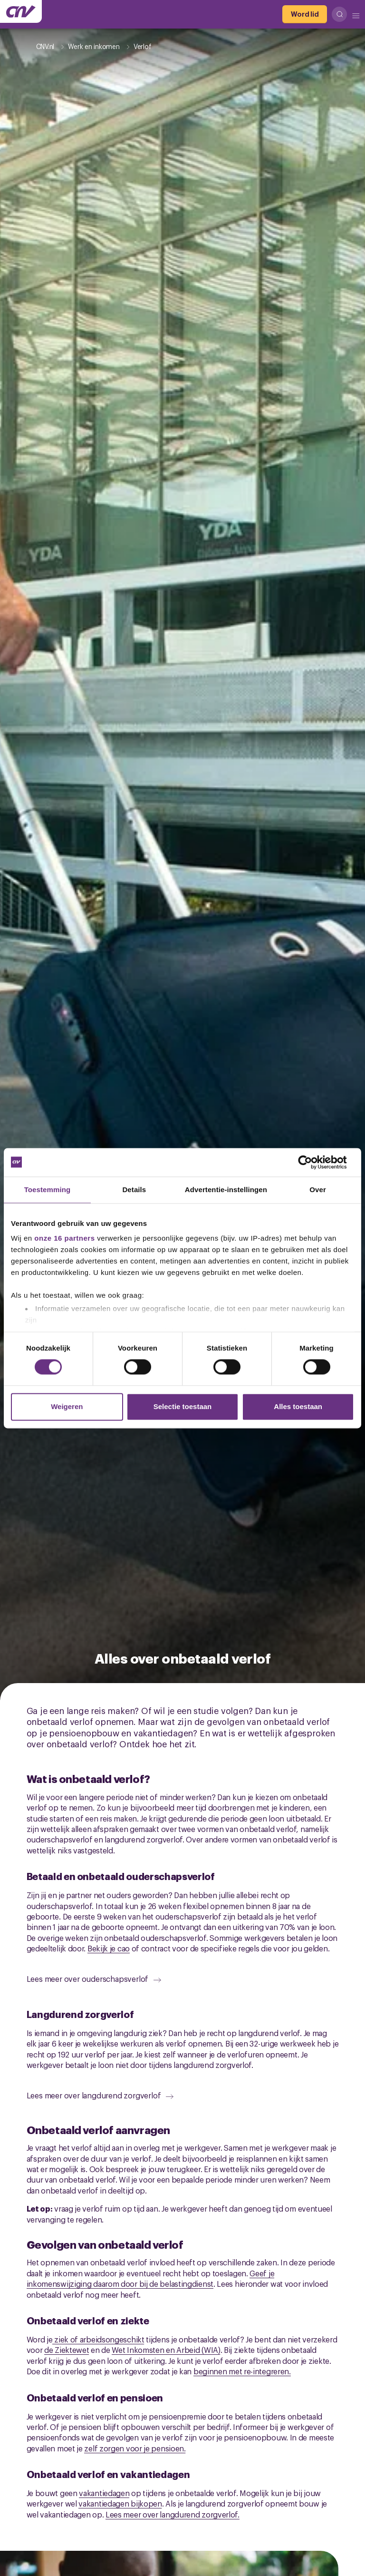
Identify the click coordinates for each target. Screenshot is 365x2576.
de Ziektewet (66, 2349)
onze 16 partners (64, 1238)
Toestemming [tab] (47, 1189)
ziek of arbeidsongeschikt (98, 2339)
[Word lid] (304, 14)
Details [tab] (134, 1189)
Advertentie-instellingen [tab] (226, 1189)
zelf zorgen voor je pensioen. (134, 2448)
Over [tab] (317, 1189)
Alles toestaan (298, 1406)
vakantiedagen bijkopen (120, 2503)
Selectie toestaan (183, 1406)
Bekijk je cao (108, 1948)
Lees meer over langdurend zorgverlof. (173, 2514)
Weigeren (67, 1406)
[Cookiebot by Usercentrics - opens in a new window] (312, 1162)
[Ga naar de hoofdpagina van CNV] (21, 11)
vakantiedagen (104, 2493)
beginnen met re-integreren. (242, 2371)
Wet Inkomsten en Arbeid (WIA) (166, 2349)
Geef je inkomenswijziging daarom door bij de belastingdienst (151, 2278)
